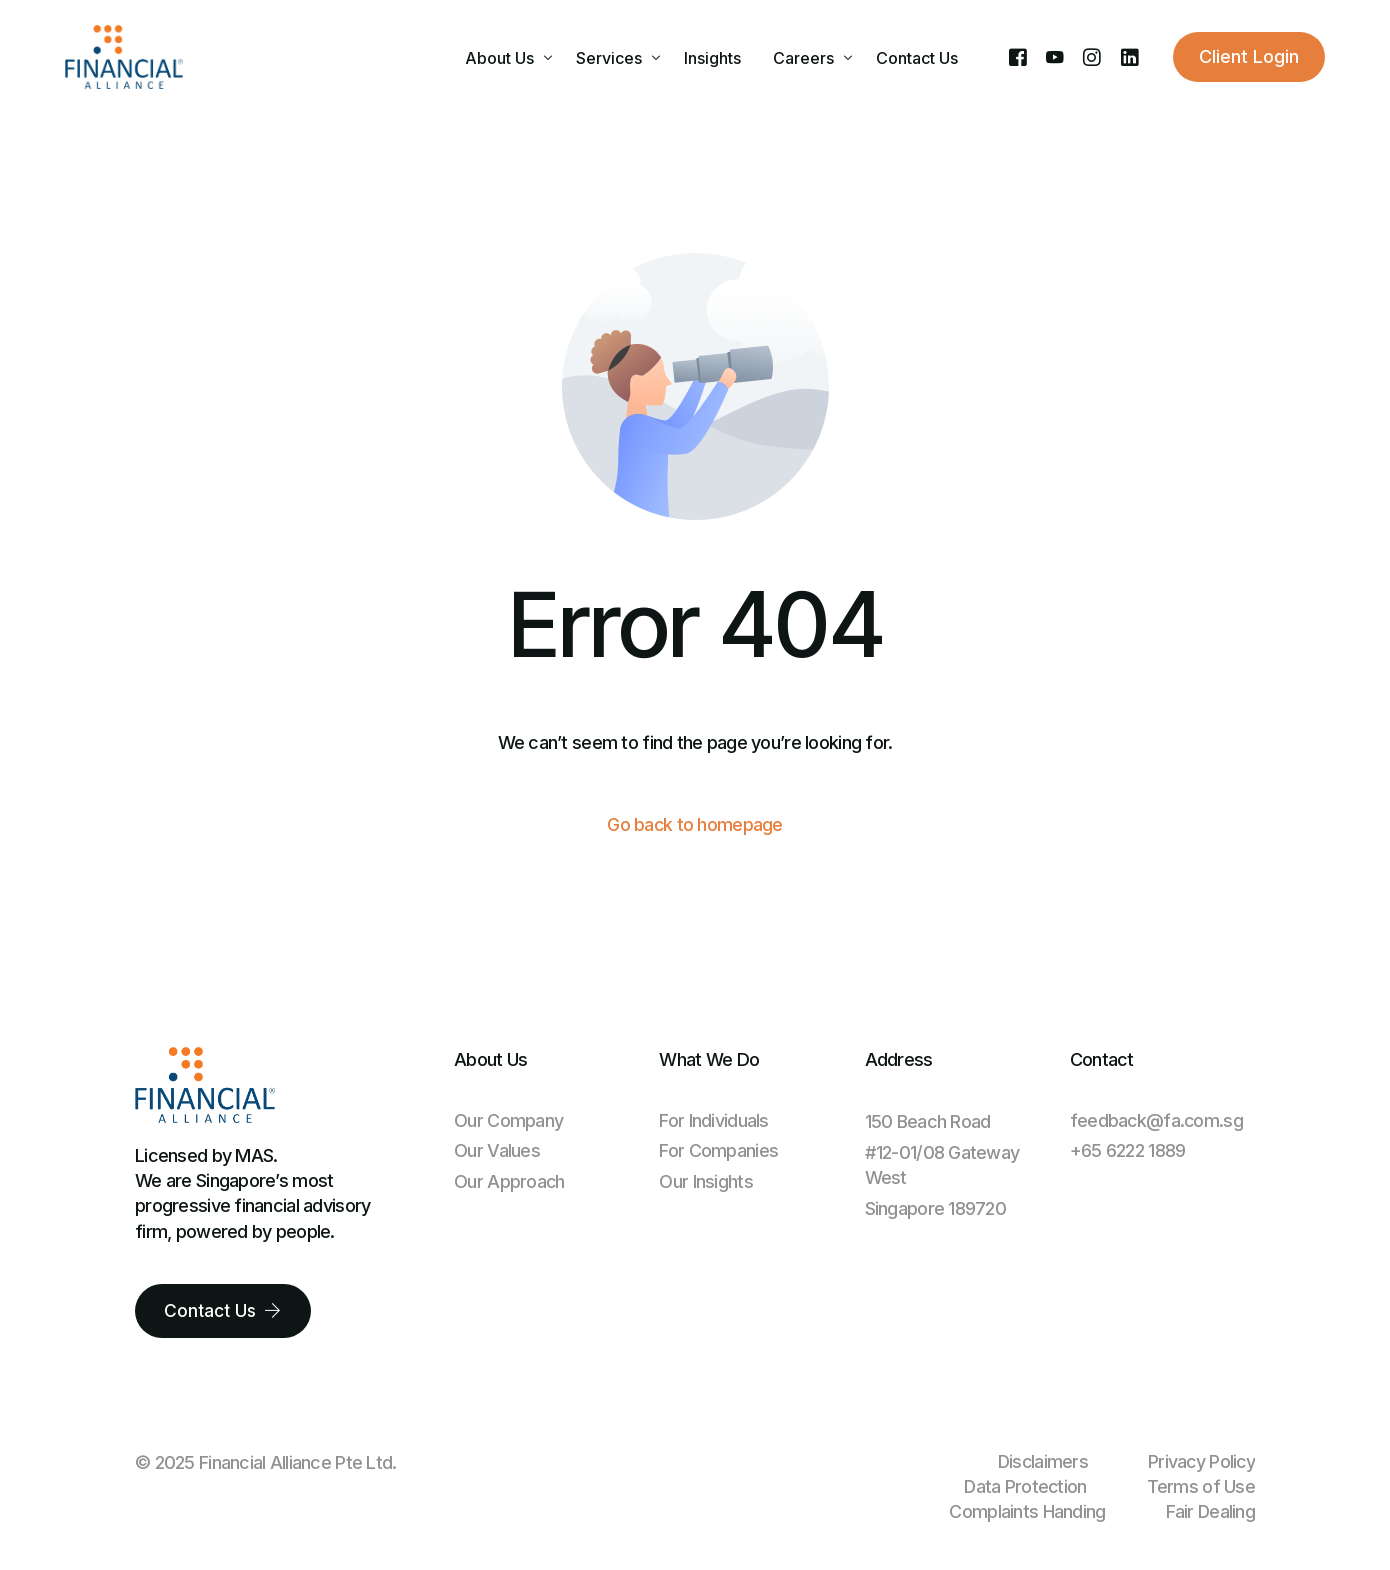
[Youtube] (1054, 56)
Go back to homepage (695, 825)
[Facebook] (1017, 56)
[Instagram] (1091, 56)
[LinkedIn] (1129, 56)
